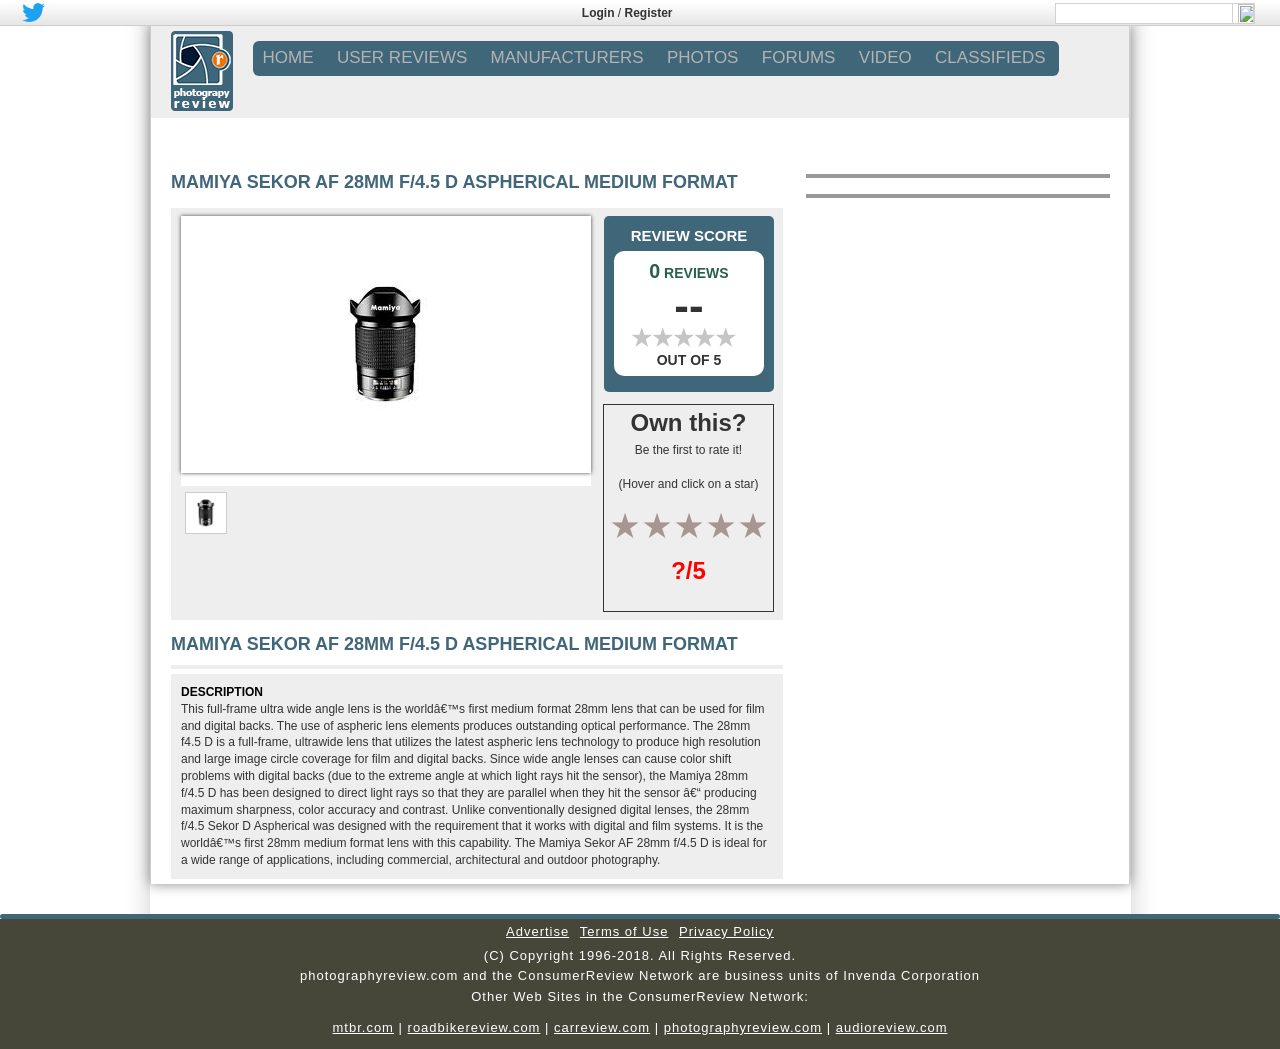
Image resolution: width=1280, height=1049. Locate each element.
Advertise (537, 931)
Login (598, 13)
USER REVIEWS (402, 57)
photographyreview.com (743, 1027)
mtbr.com (362, 1027)
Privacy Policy (726, 931)
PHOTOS (702, 57)
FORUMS (799, 57)
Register (649, 13)
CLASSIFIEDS (990, 57)
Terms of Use (624, 931)
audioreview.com (892, 1027)
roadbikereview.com (474, 1027)
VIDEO (885, 57)
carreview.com (602, 1027)
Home (288, 57)
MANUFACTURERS (567, 57)
